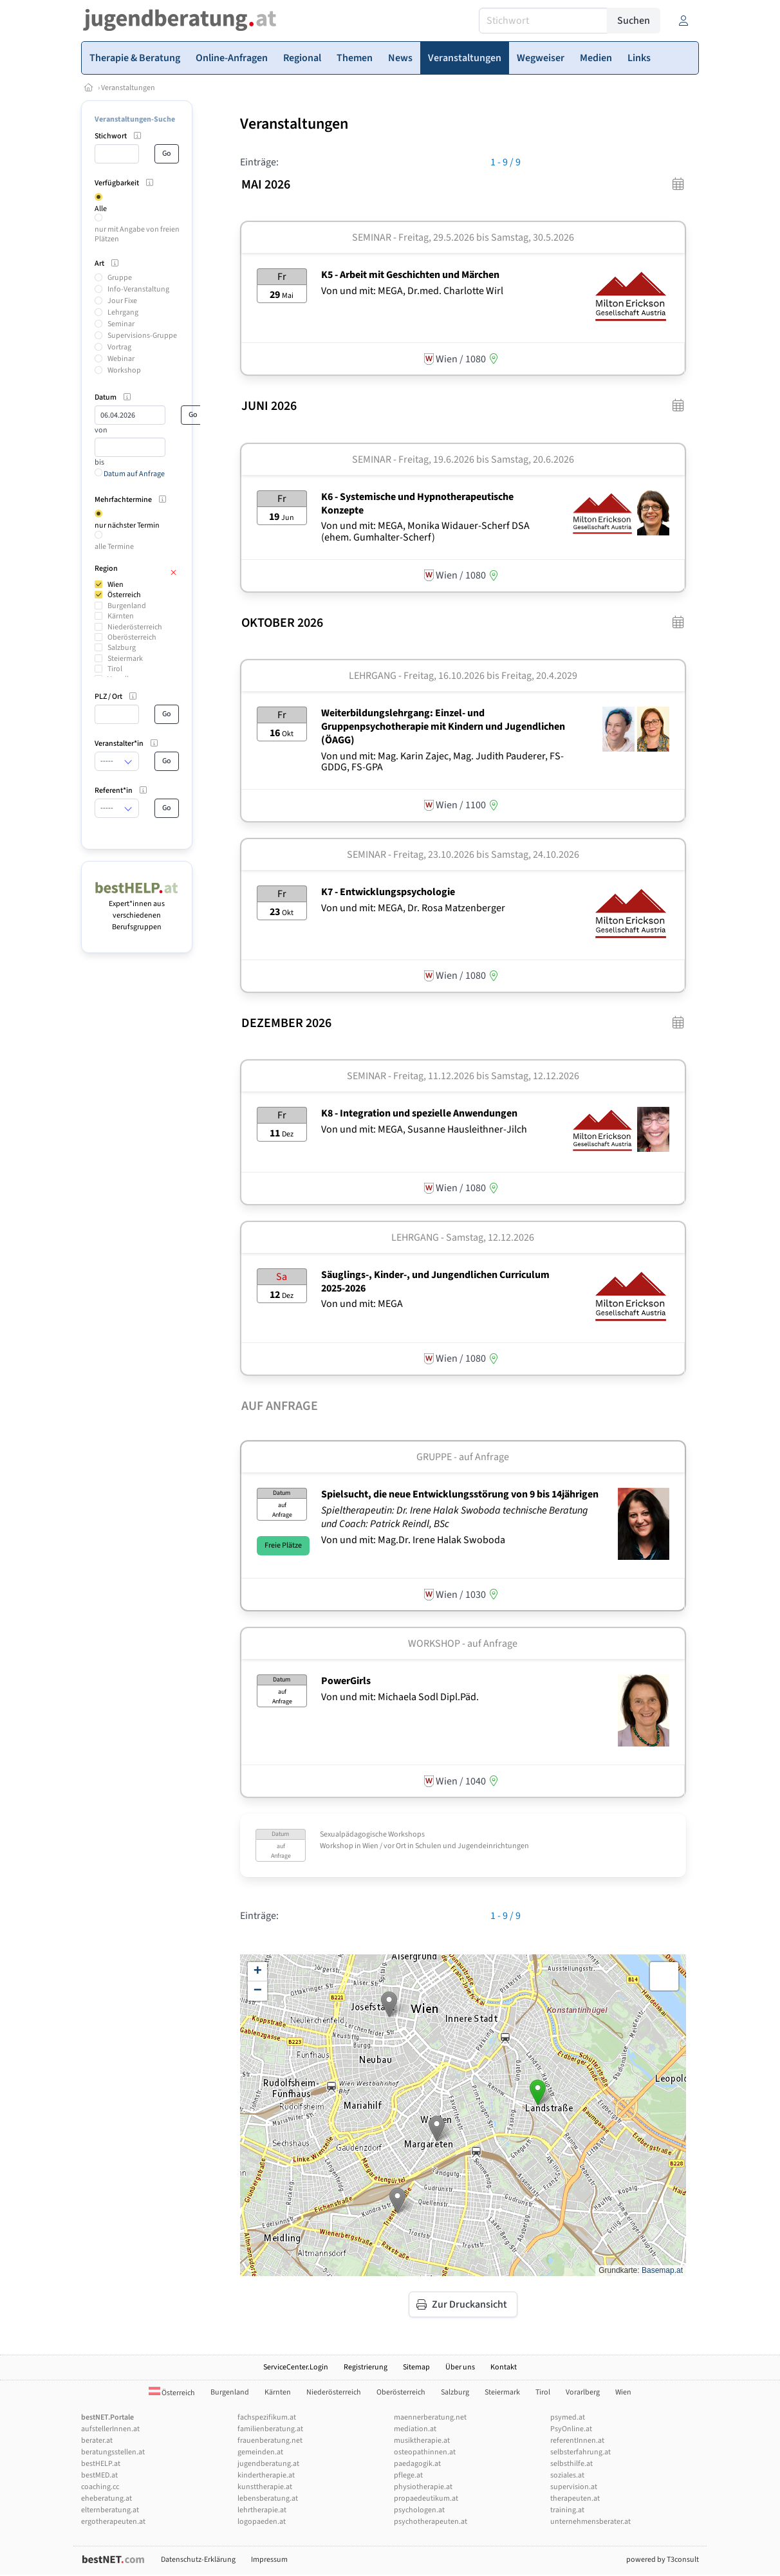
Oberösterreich (131, 637)
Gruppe (119, 277)
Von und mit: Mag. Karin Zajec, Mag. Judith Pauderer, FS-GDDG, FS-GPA (442, 762)
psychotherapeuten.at (430, 2521)
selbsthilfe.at (571, 2463)
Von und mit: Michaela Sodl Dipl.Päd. (400, 1697)
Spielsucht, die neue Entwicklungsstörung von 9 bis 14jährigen (460, 1494)
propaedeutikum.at (426, 2498)
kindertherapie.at (266, 2475)
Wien (115, 584)
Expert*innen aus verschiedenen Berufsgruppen (137, 909)
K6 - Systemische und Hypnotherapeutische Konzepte (417, 503)
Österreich (124, 594)
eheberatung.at (106, 2498)
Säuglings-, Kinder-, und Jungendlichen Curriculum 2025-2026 (435, 1281)
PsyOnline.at (571, 2428)
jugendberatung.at (268, 2463)
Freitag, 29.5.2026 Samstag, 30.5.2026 (486, 237)
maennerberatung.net (430, 2417)
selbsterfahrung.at (580, 2452)
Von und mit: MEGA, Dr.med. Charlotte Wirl (412, 291)
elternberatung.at (110, 2510)
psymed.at (567, 2417)
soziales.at (567, 2475)
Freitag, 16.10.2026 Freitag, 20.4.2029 (490, 676)
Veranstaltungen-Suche (135, 119)
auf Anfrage (492, 1643)
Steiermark (125, 658)
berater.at (97, 2440)
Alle (101, 208)
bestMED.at (99, 2475)
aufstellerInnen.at (110, 2428)
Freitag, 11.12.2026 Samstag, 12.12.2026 (486, 1076)
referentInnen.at (577, 2440)
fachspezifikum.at (266, 2417)
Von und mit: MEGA (362, 1304)
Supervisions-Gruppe (142, 335)
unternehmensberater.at (590, 2521)
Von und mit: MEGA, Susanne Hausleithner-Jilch (424, 1129)
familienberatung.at (270, 2428)
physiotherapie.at (423, 2486)
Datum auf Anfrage (130, 473)
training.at (567, 2510)
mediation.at (415, 2428)
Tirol (114, 668)
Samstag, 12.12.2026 (490, 1237)
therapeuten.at (575, 2498)
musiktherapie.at (422, 2440)
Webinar (121, 358)
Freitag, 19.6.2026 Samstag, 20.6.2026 (486, 459)
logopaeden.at (261, 2521)
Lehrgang (122, 312)
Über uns (460, 2367)
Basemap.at (662, 2270)
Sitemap (416, 2367)
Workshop (124, 370)
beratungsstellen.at (113, 2452)
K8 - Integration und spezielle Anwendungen (419, 1113)
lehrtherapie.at (261, 2510)
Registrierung (365, 2367)
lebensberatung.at (267, 2498)
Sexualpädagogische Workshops (372, 1834)
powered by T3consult (662, 2559)
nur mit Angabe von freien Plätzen (137, 234)
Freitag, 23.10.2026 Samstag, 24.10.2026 (486, 855)
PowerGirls (346, 1681)
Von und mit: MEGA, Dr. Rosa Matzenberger (413, 908)
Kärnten (120, 616)
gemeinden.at (260, 2452)
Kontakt (503, 2367)
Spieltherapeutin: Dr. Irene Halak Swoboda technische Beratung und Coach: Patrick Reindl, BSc (454, 1517)
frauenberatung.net (269, 2440)
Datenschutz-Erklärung (198, 2559)
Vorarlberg (583, 2392)
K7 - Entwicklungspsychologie (388, 892)
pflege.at (408, 2475)
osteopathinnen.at (425, 2452)
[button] (389, 2004)
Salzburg (121, 647)
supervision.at (573, 2486)
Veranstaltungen (128, 87)
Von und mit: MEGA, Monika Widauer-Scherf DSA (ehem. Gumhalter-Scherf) (425, 531)
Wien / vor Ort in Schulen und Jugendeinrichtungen (445, 1845)
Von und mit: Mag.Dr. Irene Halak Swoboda (413, 1540)
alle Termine (114, 546)
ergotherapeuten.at (113, 2521)
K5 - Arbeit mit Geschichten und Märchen (410, 275)
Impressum (269, 2559)
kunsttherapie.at (264, 2486)
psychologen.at (419, 2510)
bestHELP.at (100, 2463)
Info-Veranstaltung (138, 289)
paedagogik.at (417, 2463)
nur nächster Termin (127, 525)
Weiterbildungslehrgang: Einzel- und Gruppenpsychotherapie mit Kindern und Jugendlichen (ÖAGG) (443, 726)
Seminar (121, 324)
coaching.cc (100, 2486)
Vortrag (119, 347)
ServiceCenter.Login (295, 2367)
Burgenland (126, 605)
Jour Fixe (122, 300)
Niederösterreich (134, 627)
